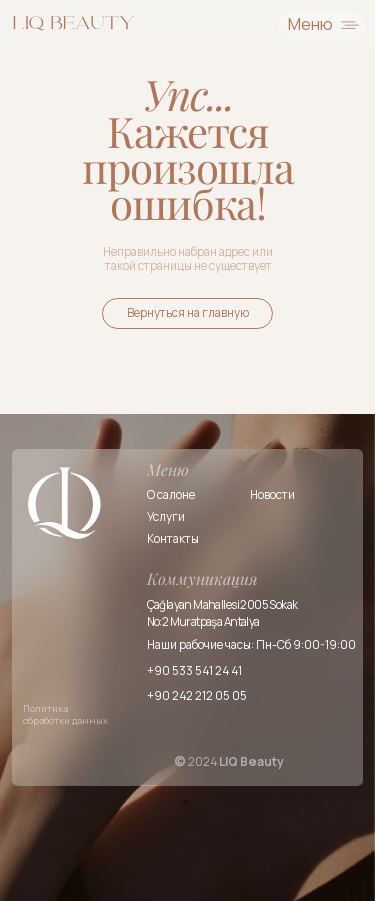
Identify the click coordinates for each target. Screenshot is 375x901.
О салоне (171, 495)
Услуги (166, 517)
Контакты (173, 539)
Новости (272, 495)
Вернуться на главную (188, 313)
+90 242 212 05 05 (197, 696)
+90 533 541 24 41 (194, 671)
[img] (74, 23)
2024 (229, 762)
